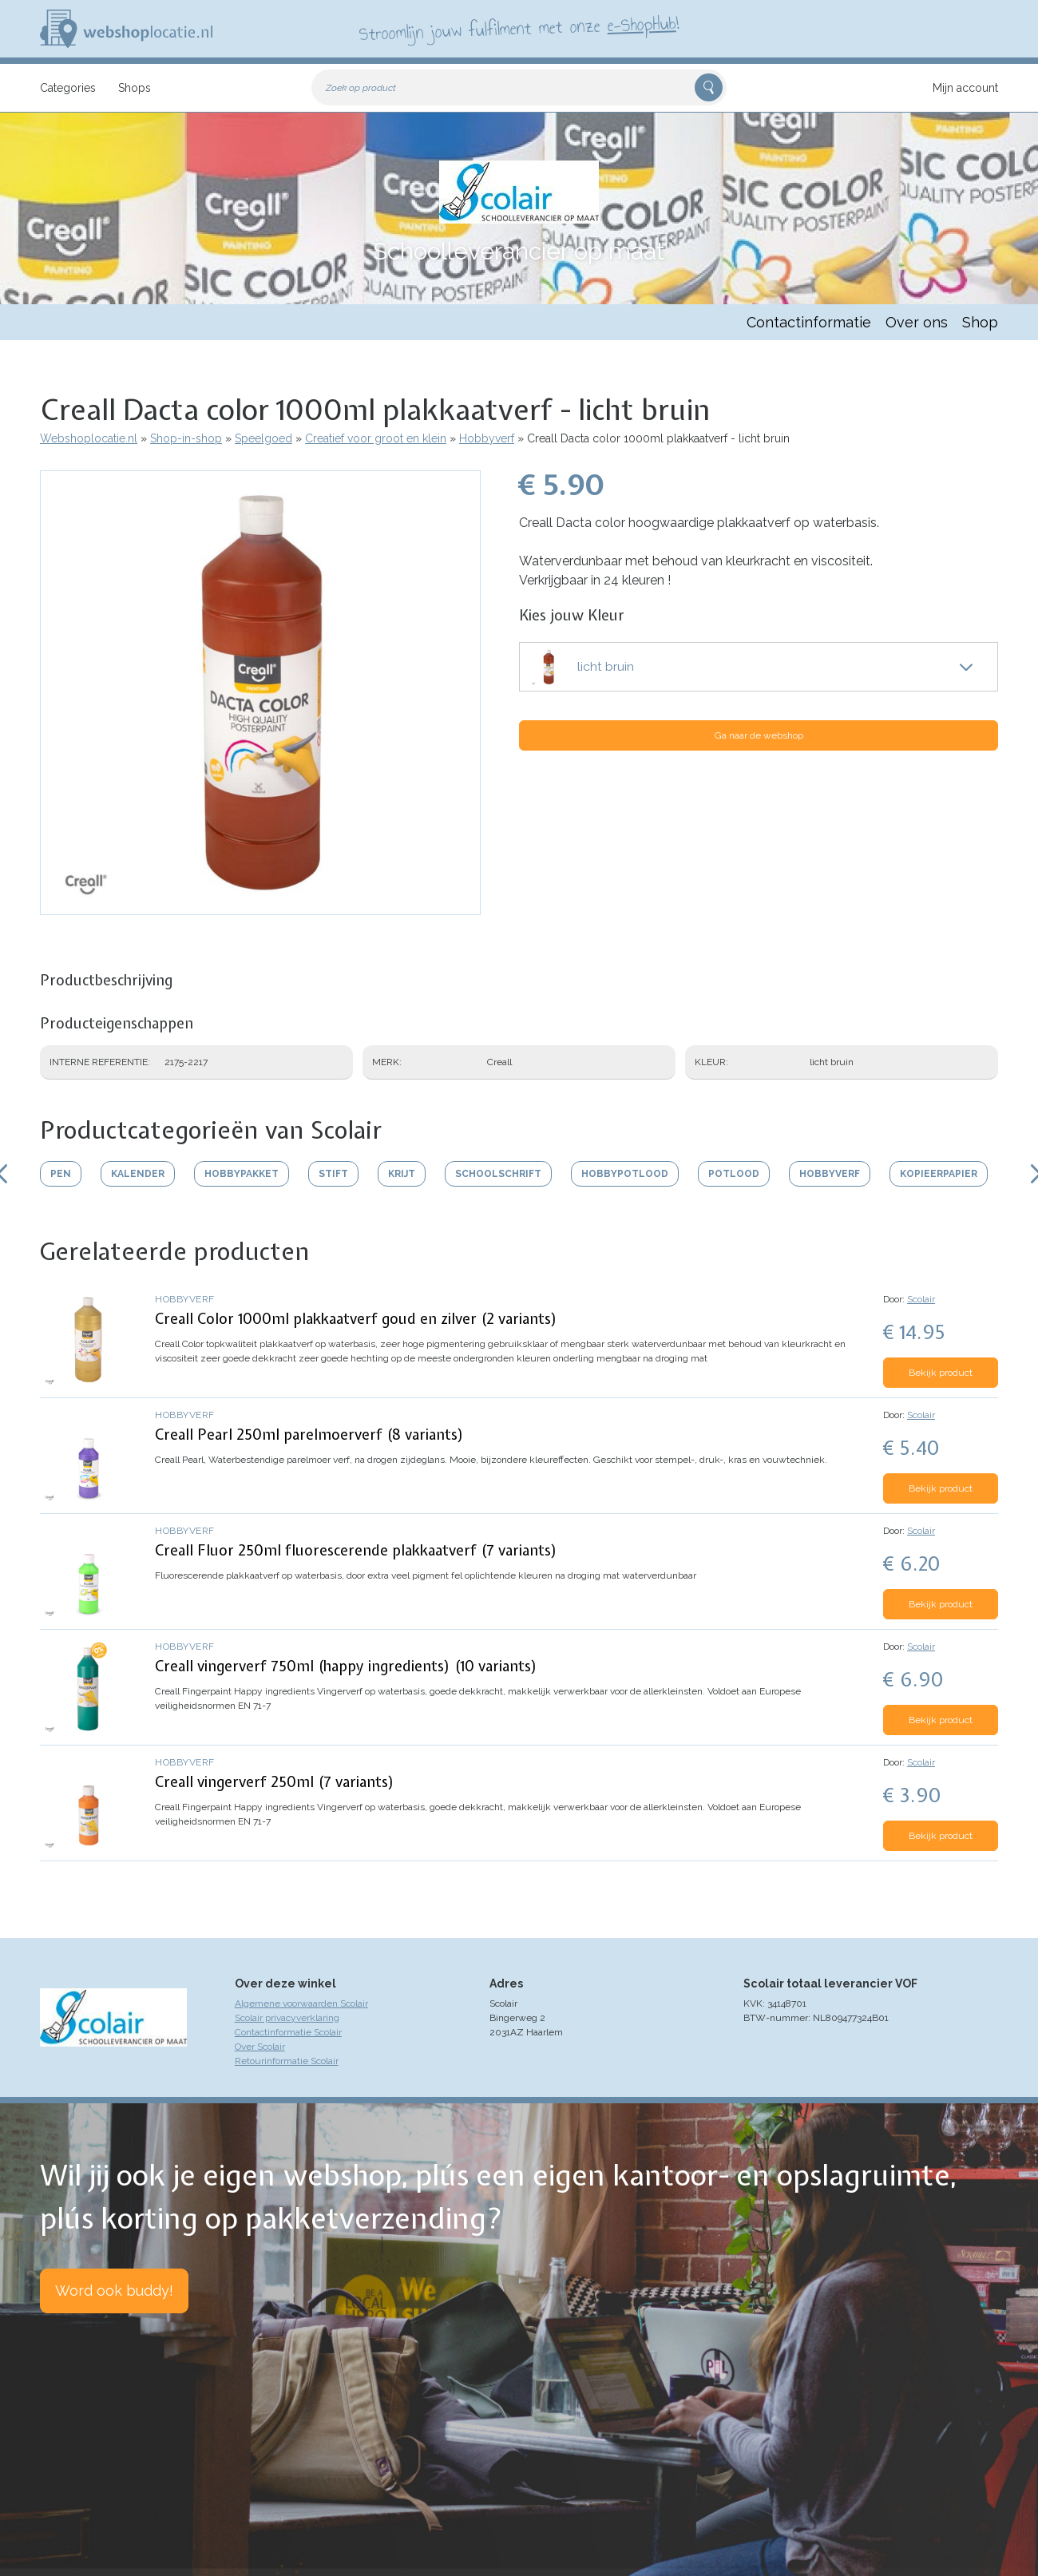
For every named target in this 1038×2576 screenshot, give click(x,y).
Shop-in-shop (186, 438)
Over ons (916, 322)
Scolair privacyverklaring (287, 2017)
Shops (134, 87)
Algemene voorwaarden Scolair (301, 2003)
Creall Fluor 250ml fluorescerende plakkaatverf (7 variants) (356, 1550)
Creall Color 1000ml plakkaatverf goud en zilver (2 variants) (356, 1319)
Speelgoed (263, 438)
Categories (68, 87)
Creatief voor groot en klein (375, 438)
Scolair (921, 1299)
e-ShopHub (641, 24)
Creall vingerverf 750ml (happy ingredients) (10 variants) (346, 1666)
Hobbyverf (486, 438)
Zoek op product (361, 87)
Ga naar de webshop (759, 735)
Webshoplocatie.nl (88, 438)
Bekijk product (941, 1372)
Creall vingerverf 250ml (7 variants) (274, 1782)
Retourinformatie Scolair (287, 2061)
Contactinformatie (809, 322)
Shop (980, 322)
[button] (260, 907)
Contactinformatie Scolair (288, 2032)
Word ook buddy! (114, 2290)
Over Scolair (260, 2046)
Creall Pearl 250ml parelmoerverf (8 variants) (309, 1435)
